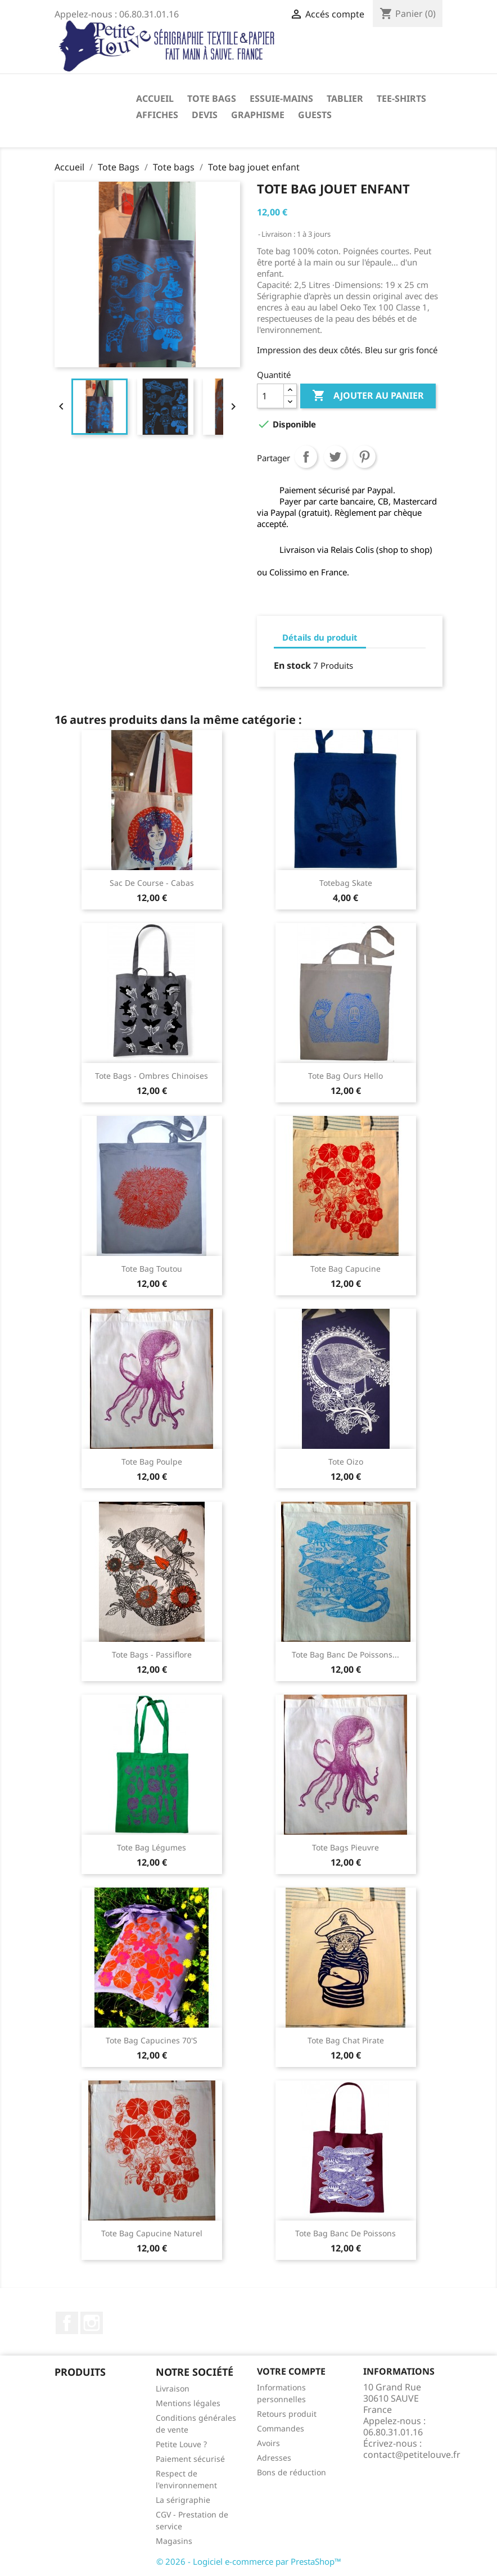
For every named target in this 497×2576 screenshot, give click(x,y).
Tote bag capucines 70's (151, 2040)
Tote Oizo (345, 1461)
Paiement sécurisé (190, 2458)
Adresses (274, 2457)
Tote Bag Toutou (151, 1268)
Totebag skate (345, 882)
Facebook (67, 2323)
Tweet (335, 456)
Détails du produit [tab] (320, 637)
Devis (205, 115)
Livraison (172, 2388)
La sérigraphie (183, 2499)
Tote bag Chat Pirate (346, 2040)
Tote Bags (211, 98)
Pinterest (364, 456)
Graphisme (257, 115)
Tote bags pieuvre (345, 1847)
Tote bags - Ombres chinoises (151, 1075)
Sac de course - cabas (152, 882)
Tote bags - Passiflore (152, 1654)
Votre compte (291, 2371)
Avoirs (268, 2443)
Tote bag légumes (151, 1847)
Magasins (174, 2541)
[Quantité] (270, 396)
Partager (306, 456)
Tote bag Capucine (345, 1268)
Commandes (280, 2428)
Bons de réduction (291, 2472)
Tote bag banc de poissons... (345, 1654)
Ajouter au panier (368, 396)
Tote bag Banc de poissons (345, 2233)
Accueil (155, 98)
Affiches (157, 115)
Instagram (91, 2323)
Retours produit (287, 2413)
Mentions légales (188, 2403)
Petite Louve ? (181, 2444)
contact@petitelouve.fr (411, 2454)
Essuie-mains (281, 98)
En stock (292, 665)
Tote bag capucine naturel (151, 2233)
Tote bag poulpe (151, 1461)
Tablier (345, 98)
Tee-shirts (401, 98)
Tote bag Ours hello (345, 1075)
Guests (315, 115)
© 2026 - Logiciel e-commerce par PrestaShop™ (248, 2561)
